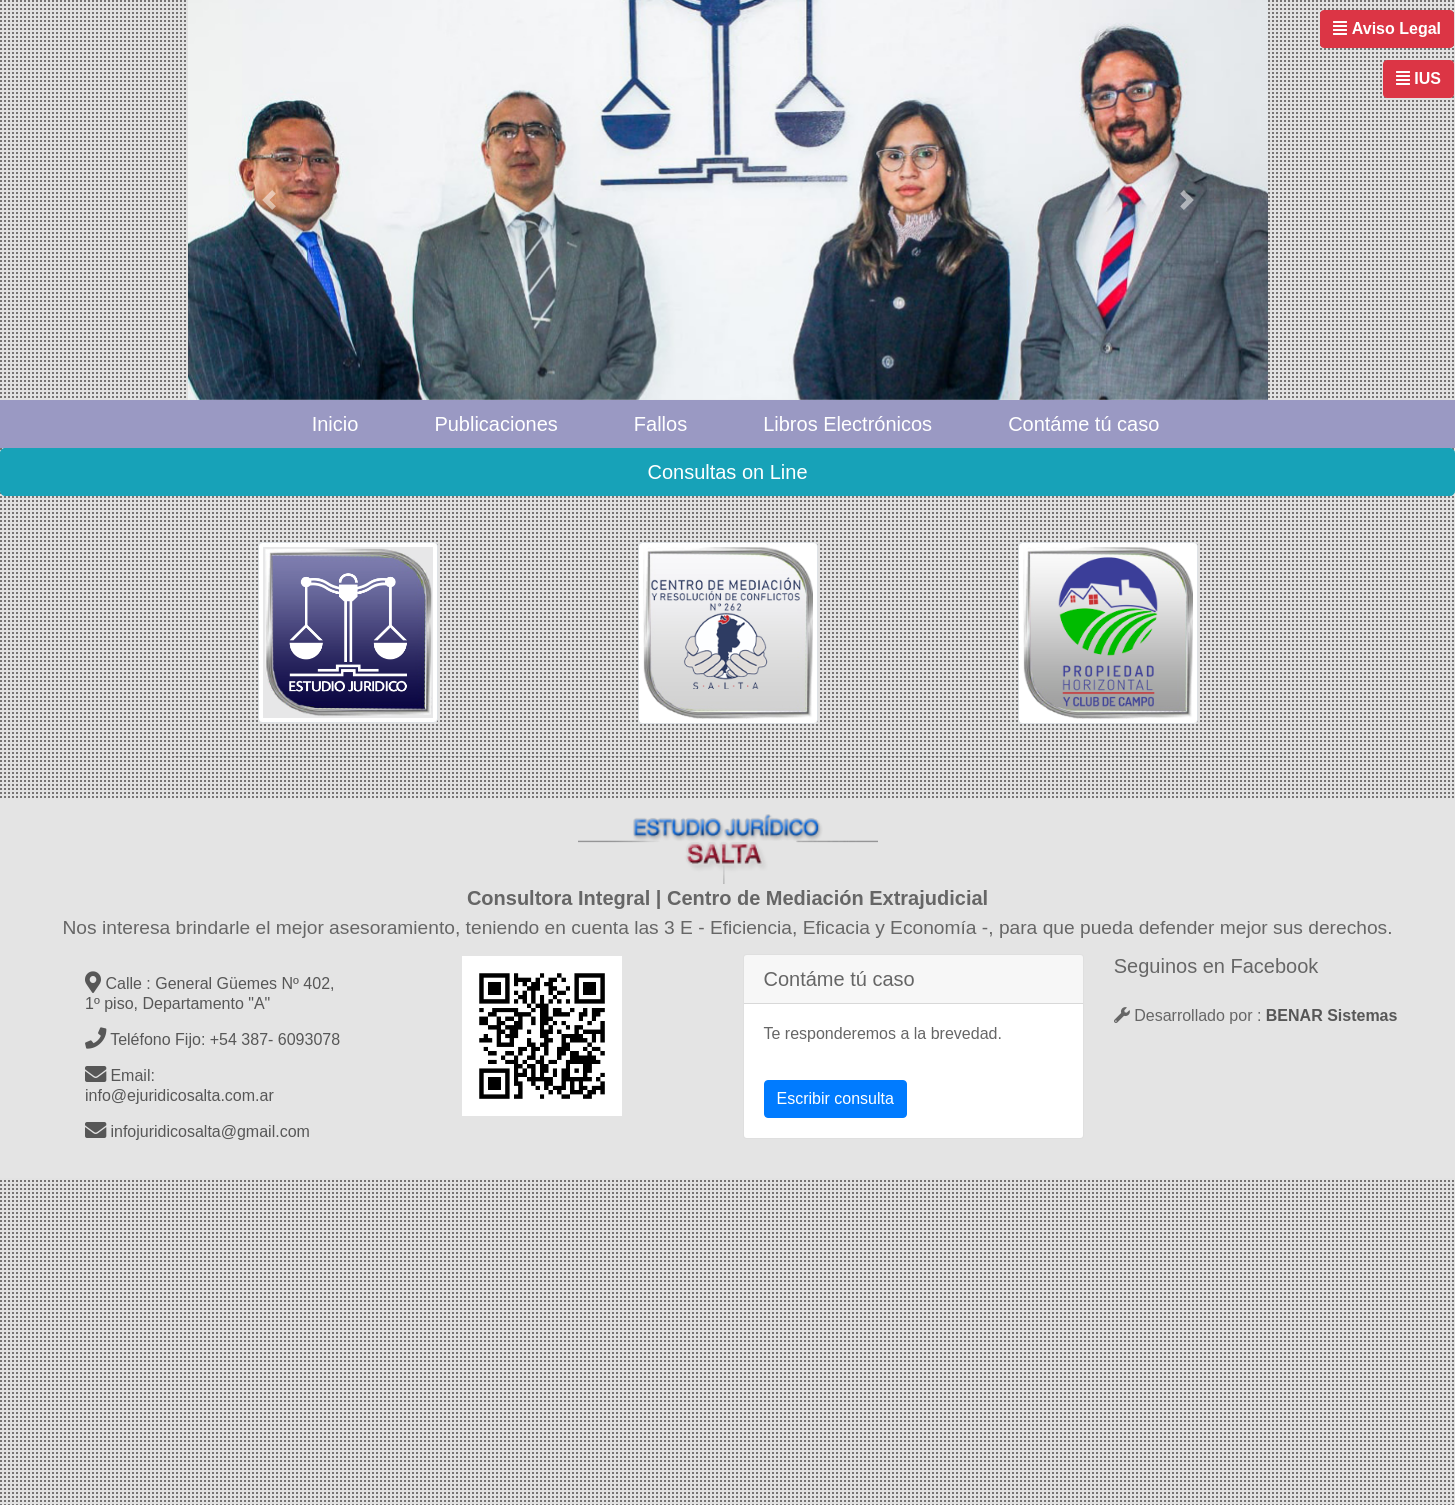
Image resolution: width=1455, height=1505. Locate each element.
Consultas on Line (727, 472)
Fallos (660, 424)
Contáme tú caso (1083, 424)
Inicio (335, 424)
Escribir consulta (835, 1098)
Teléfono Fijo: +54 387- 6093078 (212, 1039)
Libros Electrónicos (847, 424)
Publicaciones (495, 424)
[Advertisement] (600, 1338)
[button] (269, 200)
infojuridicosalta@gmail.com (197, 1131)
